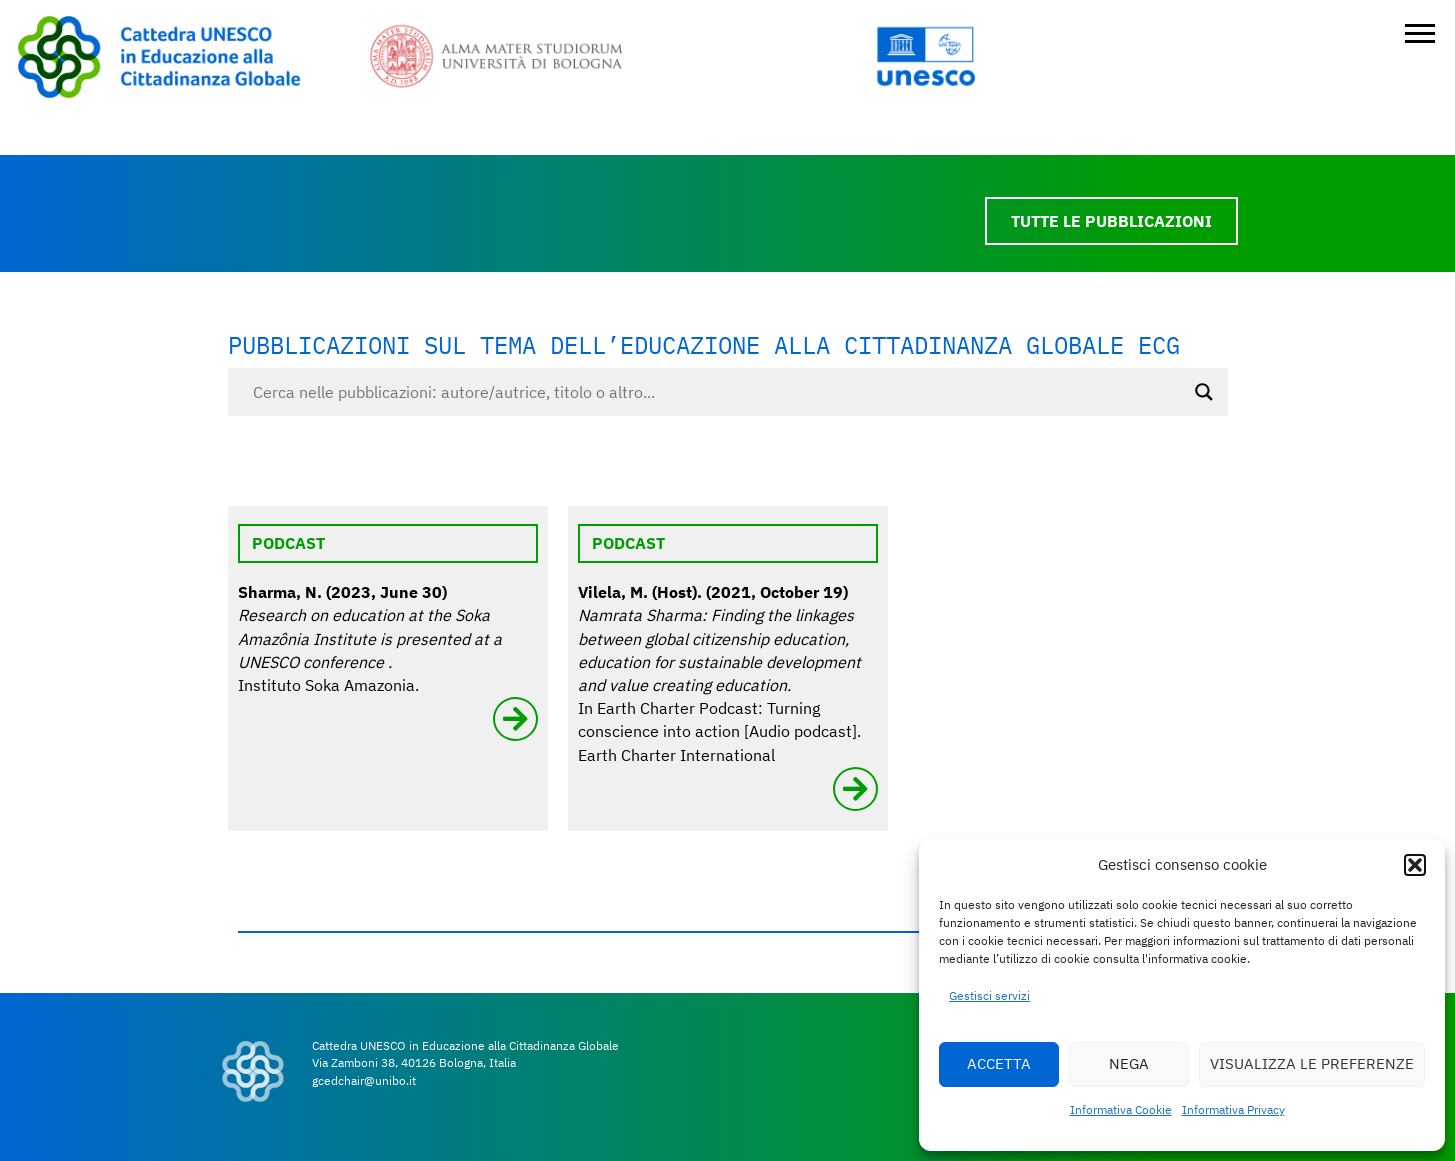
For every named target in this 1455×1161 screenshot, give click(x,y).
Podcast (288, 543)
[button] (1415, 865)
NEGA (1129, 1063)
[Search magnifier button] (1204, 392)
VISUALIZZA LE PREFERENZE (1312, 1063)
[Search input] (719, 392)
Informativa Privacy (1233, 1109)
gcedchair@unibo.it (364, 1080)
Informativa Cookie (1121, 1109)
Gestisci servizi (989, 995)
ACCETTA (999, 1063)
